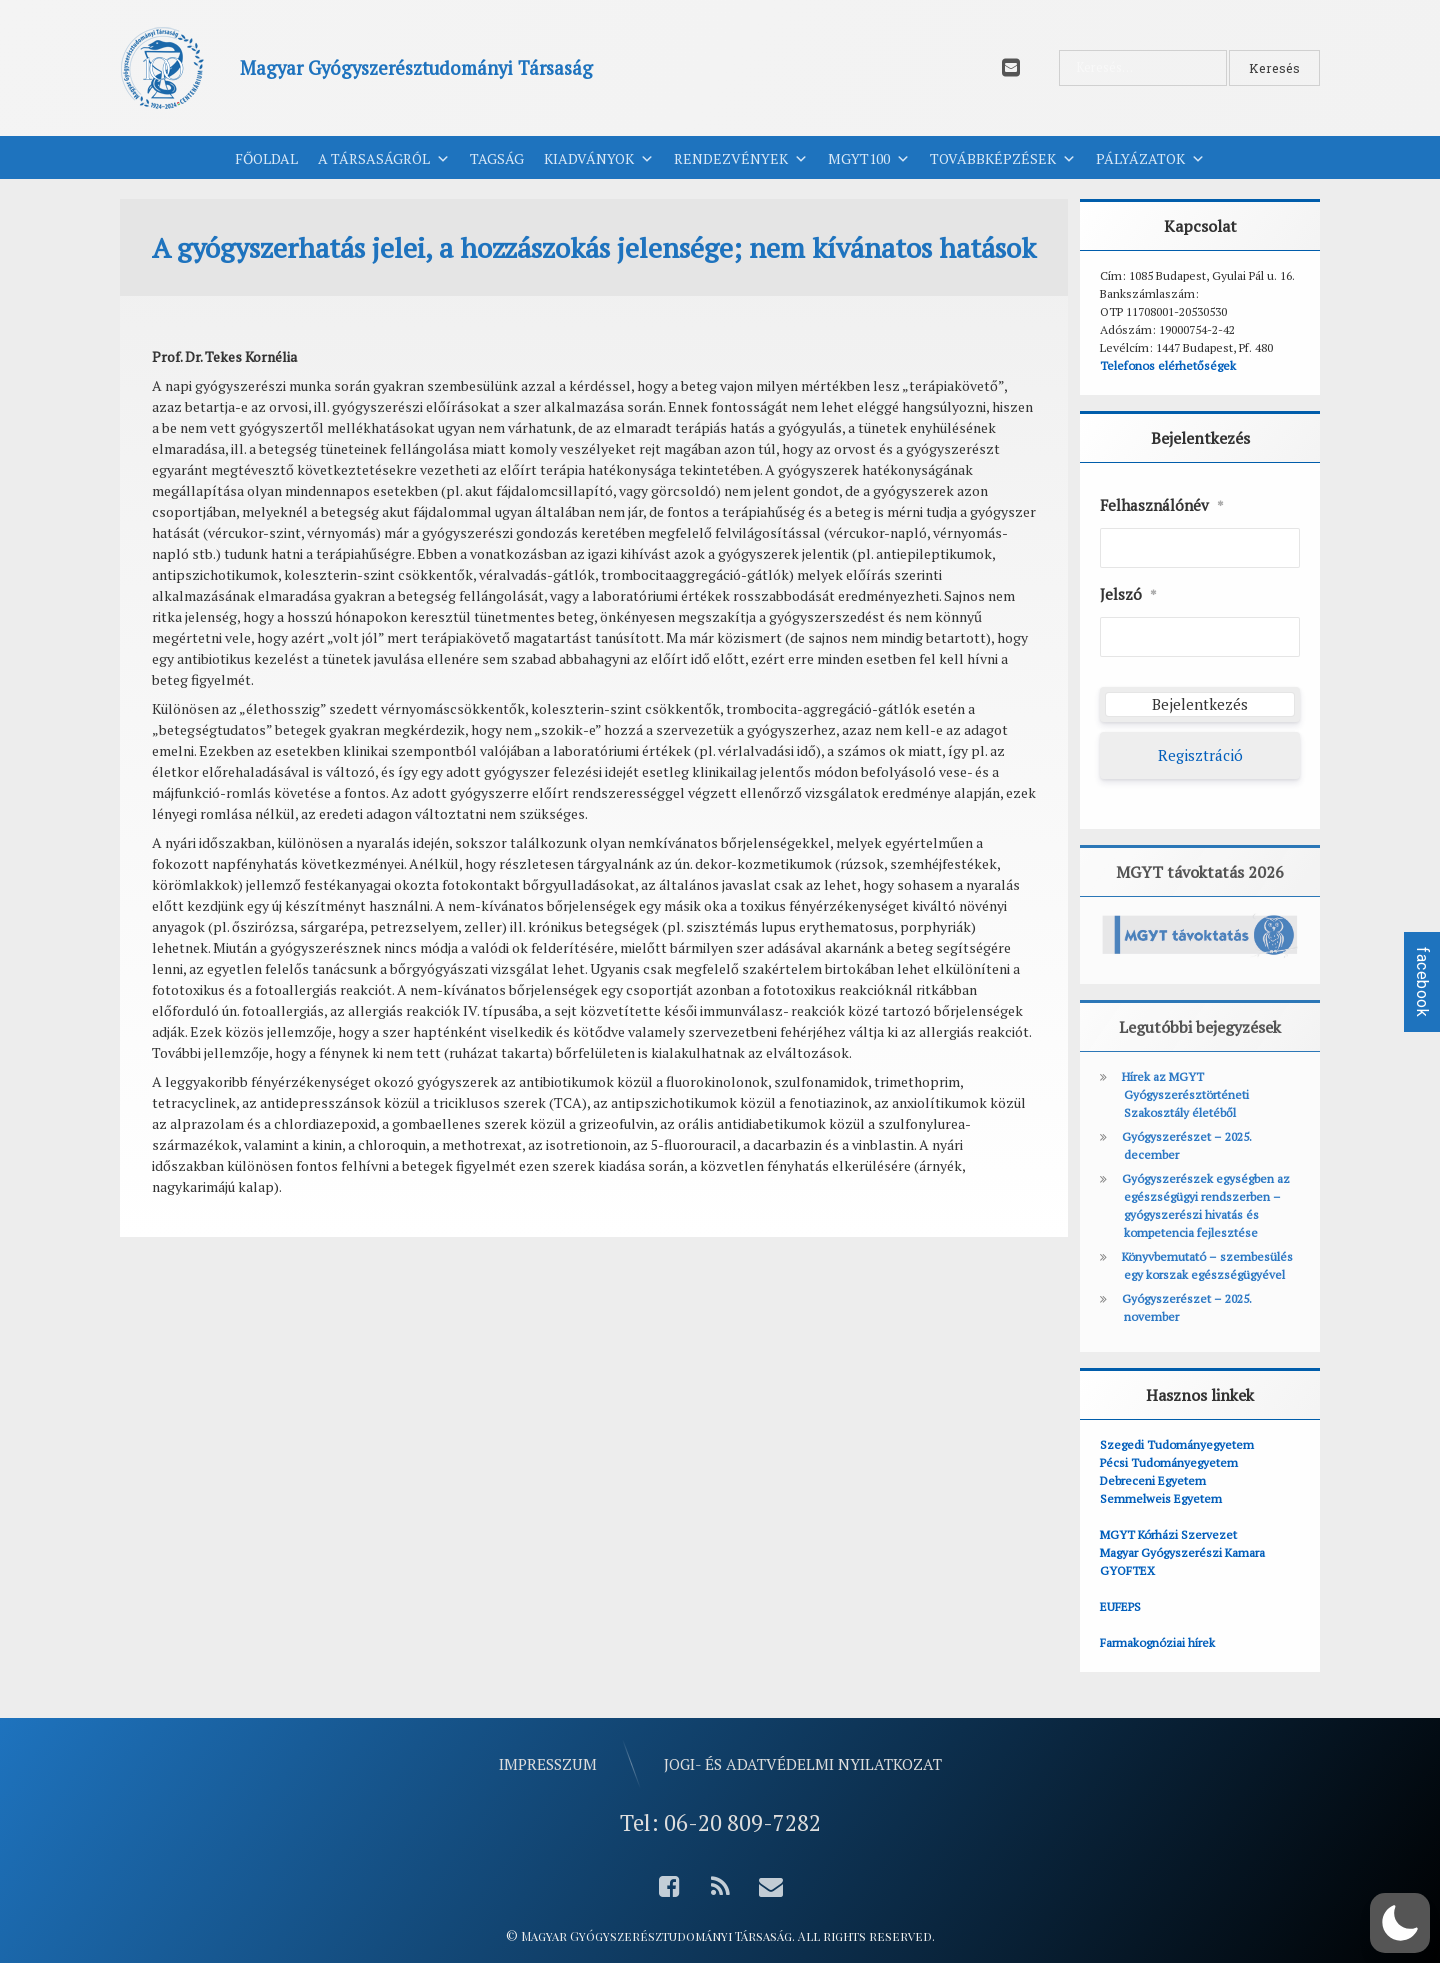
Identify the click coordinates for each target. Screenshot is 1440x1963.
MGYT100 (869, 159)
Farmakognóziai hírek (1157, 1642)
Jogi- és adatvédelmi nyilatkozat (803, 1764)
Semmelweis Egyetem (1161, 1498)
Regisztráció (1200, 755)
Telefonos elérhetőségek (1168, 365)
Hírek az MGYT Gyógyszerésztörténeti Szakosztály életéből (1185, 1094)
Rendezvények (741, 159)
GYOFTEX (1127, 1570)
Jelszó (1128, 595)
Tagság (497, 158)
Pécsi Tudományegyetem (1169, 1462)
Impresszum (548, 1764)
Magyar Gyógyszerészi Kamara (1182, 1552)
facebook (1422, 982)
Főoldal (266, 158)
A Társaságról (384, 159)
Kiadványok (599, 159)
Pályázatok (1150, 159)
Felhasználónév (1162, 506)
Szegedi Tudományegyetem (1177, 1444)
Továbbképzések (1003, 159)
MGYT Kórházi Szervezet (1168, 1534)
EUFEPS (1120, 1606)
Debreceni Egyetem (1153, 1480)
